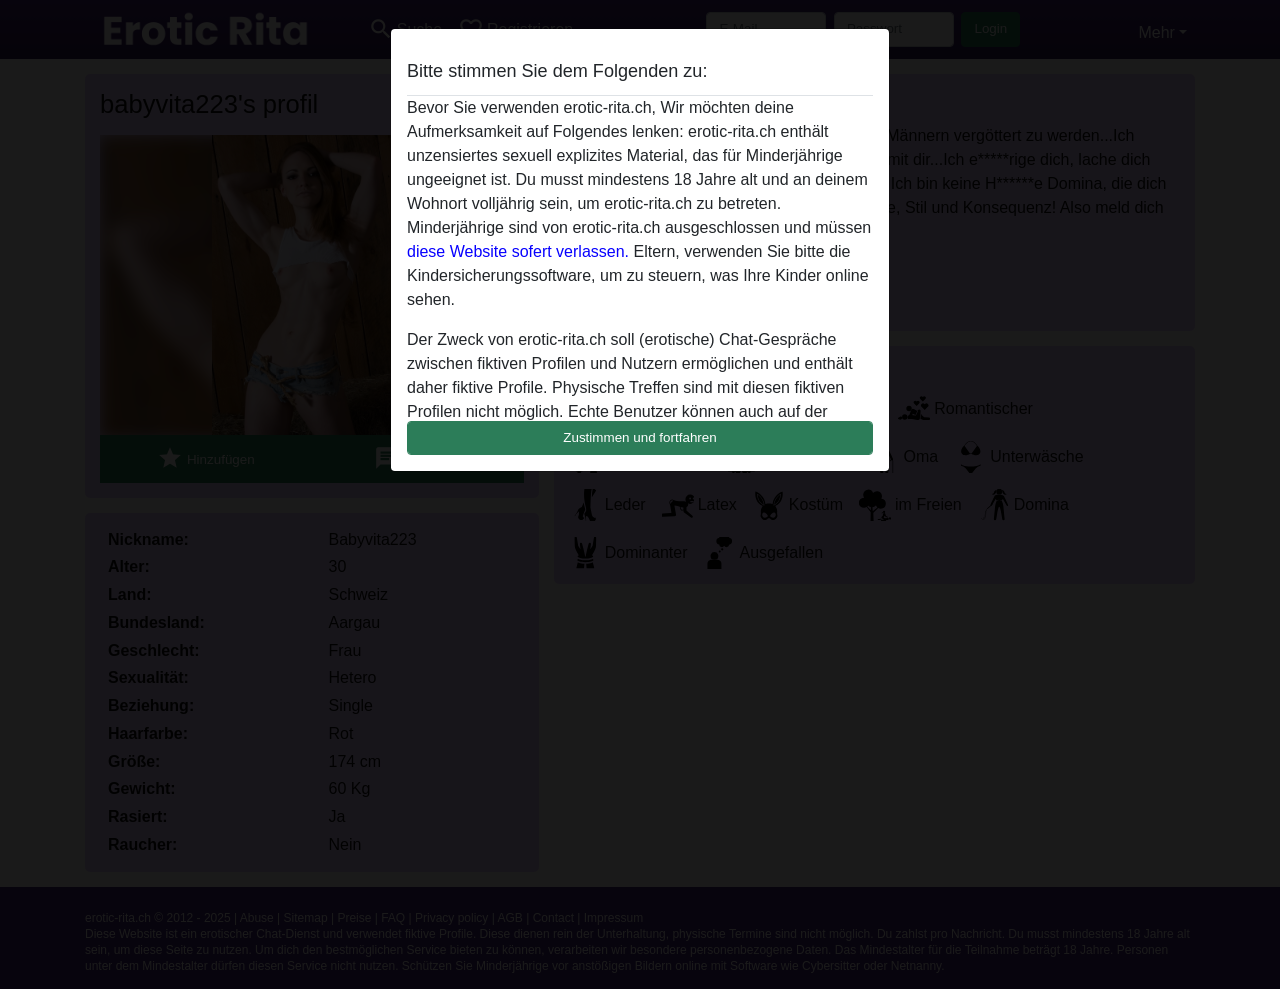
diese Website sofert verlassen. (518, 251)
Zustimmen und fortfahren (640, 437)
